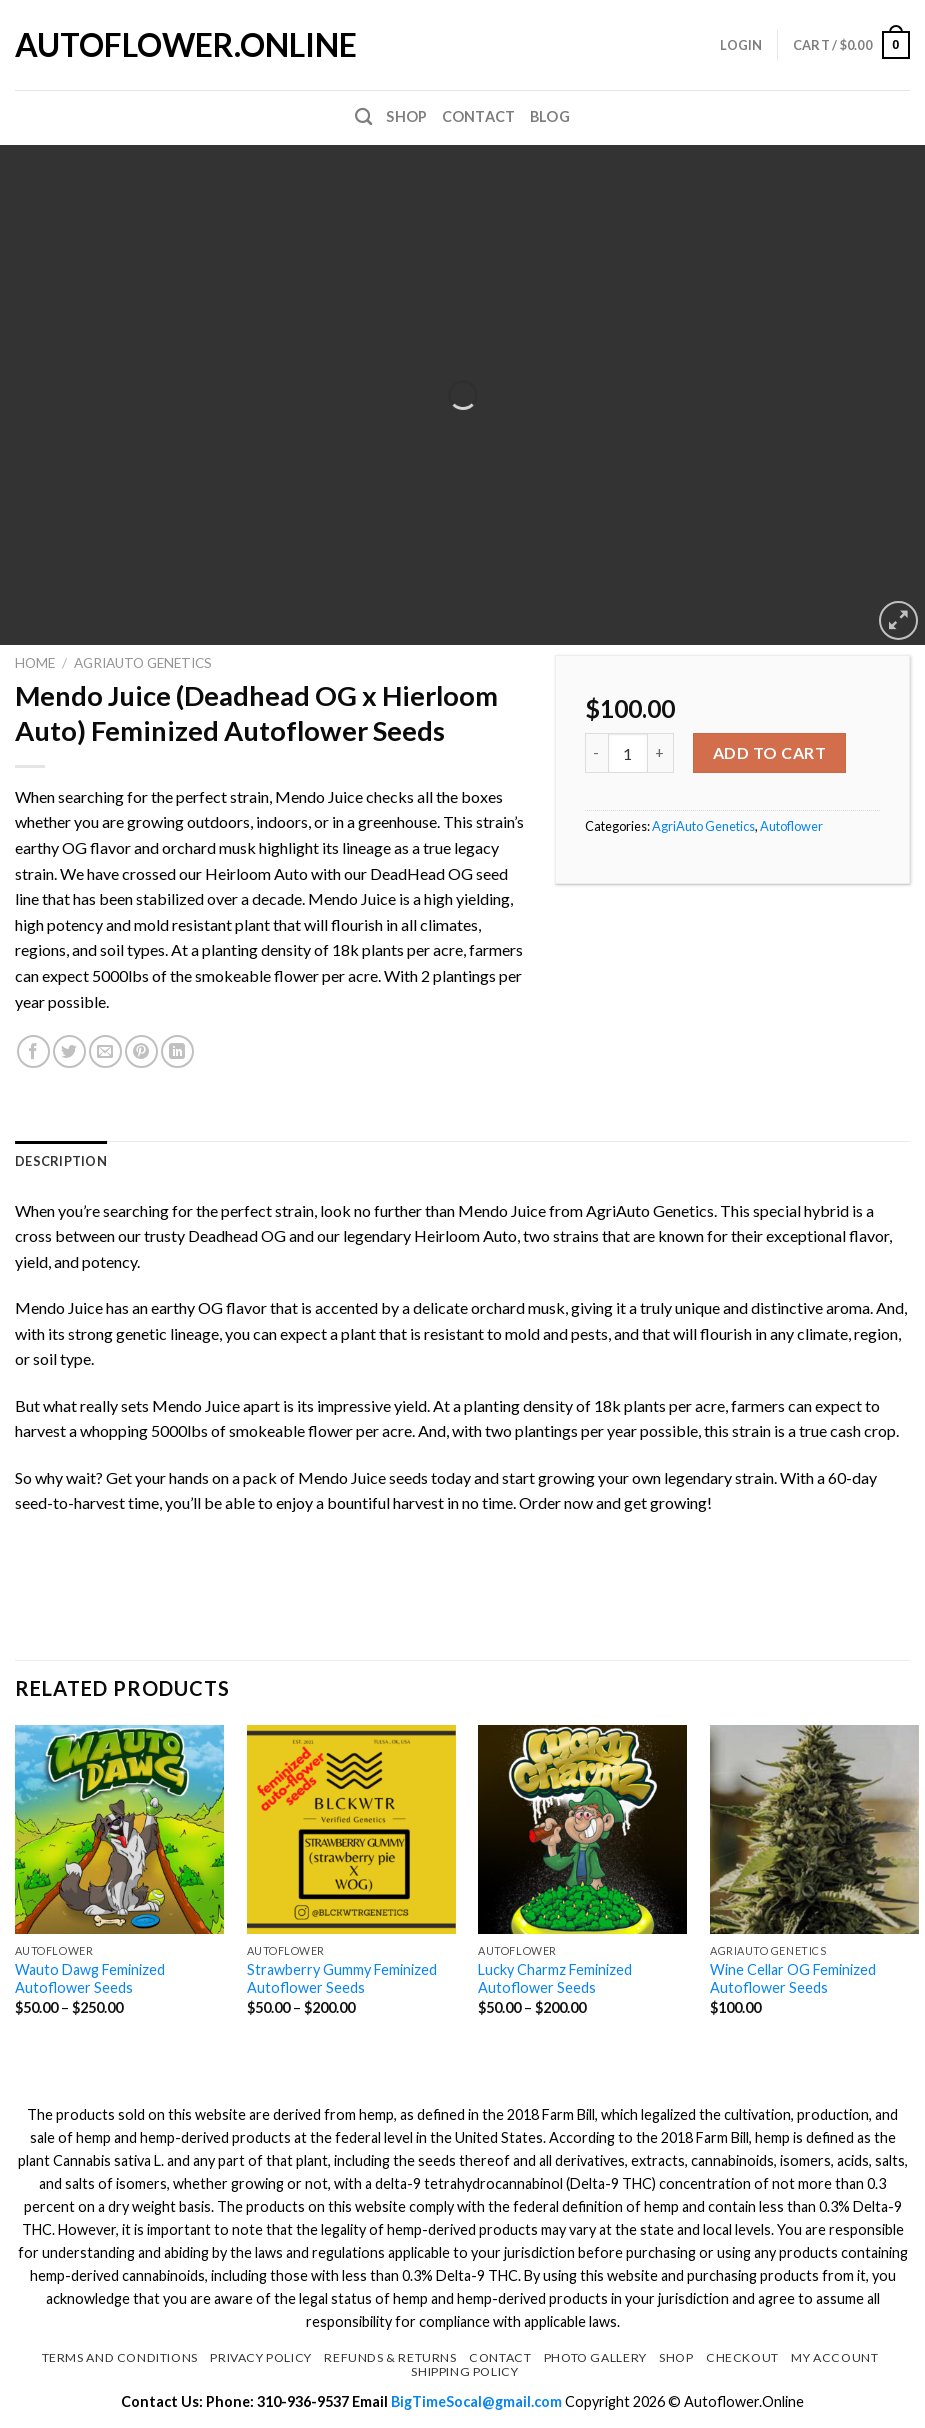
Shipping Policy (464, 2371)
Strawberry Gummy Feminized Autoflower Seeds (342, 1979)
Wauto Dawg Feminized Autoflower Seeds (90, 1979)
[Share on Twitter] (69, 1051)
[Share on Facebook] (33, 1051)
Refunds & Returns (390, 2357)
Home (35, 663)
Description (61, 1161)
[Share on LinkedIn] (177, 1051)
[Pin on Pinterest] (141, 1051)
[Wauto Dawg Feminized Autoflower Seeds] (119, 1829)
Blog (550, 116)
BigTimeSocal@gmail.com (478, 2401)
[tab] (61, 1161)
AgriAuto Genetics (143, 663)
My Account (834, 2357)
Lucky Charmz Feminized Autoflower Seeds (555, 1979)
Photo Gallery (595, 2357)
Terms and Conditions (120, 2357)
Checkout (742, 2357)
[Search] (363, 117)
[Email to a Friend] (105, 1051)
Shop (406, 116)
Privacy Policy (261, 2357)
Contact (479, 116)
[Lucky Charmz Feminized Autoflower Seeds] (582, 1829)
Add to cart (769, 752)
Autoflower (791, 826)
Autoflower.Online (115, 45)
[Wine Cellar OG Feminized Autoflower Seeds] (814, 1829)
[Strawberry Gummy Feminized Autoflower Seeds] (351, 1829)
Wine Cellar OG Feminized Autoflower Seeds (793, 1979)
